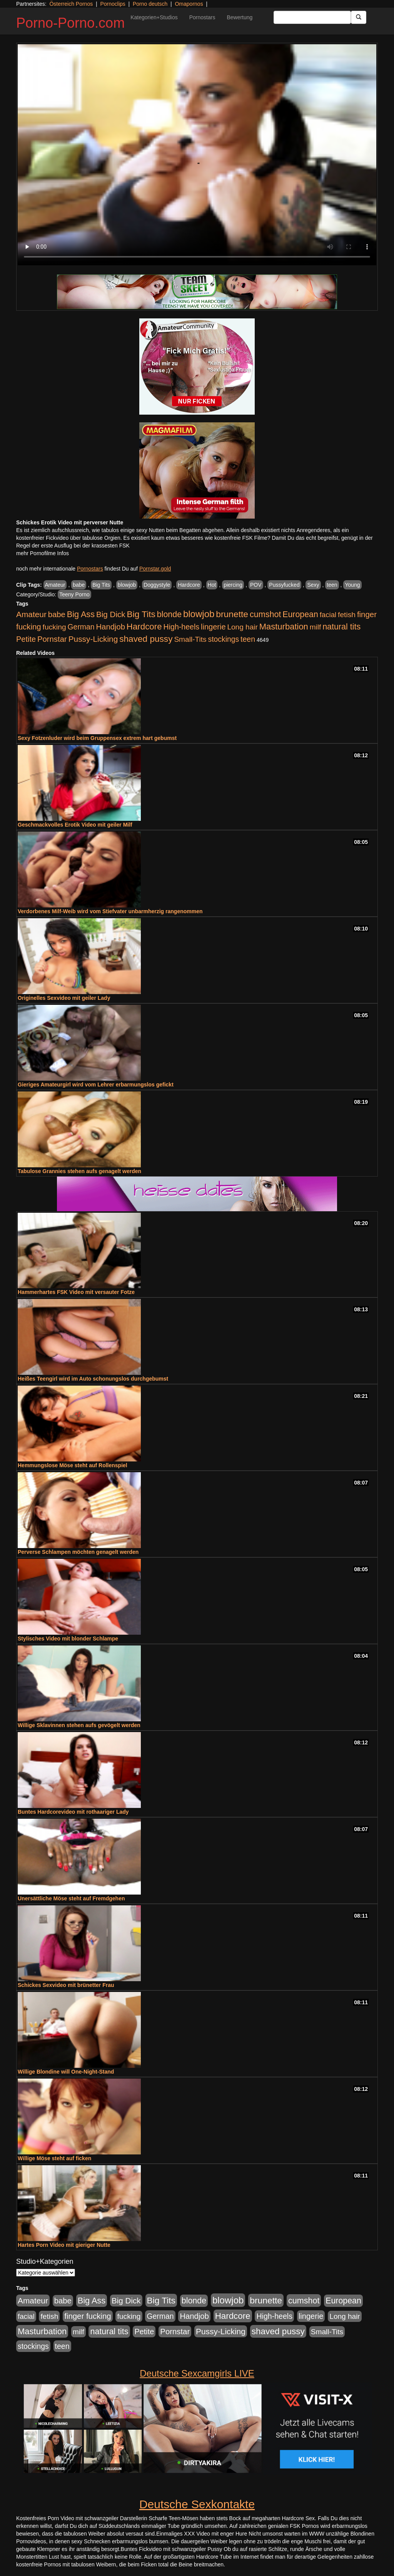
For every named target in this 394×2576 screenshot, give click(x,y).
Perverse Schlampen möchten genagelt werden (78, 1552)
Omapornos (189, 4)
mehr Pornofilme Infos (42, 553)
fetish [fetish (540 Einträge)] (347, 615)
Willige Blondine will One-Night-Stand (66, 2072)
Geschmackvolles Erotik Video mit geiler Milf (75, 825)
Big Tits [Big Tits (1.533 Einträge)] (141, 614)
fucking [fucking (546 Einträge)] (54, 627)
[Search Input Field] (312, 17)
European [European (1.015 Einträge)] (300, 614)
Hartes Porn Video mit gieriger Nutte (64, 2245)
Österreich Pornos (71, 4)
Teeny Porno (74, 594)
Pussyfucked (284, 585)
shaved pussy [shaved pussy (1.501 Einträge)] (145, 639)
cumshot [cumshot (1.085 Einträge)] (265, 614)
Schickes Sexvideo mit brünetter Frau (66, 1985)
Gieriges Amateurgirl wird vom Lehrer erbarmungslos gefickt (96, 1084)
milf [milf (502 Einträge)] (315, 627)
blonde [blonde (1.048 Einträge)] (169, 614)
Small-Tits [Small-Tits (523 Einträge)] (190, 639)
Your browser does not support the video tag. (197, 154)
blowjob (127, 585)
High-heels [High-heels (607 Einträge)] (182, 627)
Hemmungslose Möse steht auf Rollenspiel (72, 1465)
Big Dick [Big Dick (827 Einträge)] (110, 614)
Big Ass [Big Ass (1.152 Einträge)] (81, 614)
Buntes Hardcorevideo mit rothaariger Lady (73, 1812)
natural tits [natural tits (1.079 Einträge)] (341, 626)
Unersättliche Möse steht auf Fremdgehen (71, 1898)
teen (332, 585)
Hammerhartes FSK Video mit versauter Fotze (76, 1292)
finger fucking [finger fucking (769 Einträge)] (87, 2316)
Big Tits (101, 585)
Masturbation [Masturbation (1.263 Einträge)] (283, 626)
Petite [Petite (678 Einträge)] (26, 639)
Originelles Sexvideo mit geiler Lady (64, 998)
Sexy (313, 585)
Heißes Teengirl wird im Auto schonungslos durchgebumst (93, 1379)
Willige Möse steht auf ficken (54, 2158)
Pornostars (202, 17)
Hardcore (189, 585)
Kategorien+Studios (154, 17)
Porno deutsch (150, 4)
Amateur (55, 585)
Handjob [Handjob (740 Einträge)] (110, 627)
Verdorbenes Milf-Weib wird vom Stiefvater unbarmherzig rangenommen (110, 911)
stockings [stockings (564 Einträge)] (223, 639)
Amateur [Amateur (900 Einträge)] (31, 614)
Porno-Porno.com (70, 23)
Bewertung (239, 17)
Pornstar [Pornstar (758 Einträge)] (52, 639)
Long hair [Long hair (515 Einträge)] (242, 627)
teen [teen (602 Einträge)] (247, 639)
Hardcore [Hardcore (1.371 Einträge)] (144, 626)
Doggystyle (157, 585)
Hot (212, 585)
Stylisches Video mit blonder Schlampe (68, 1638)
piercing (233, 585)
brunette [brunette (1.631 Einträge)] (232, 614)
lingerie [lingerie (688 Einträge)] (213, 627)
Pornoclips (112, 4)
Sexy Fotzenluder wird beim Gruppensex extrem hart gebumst (97, 738)
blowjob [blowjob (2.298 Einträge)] (198, 614)
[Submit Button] (358, 17)
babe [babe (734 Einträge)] (56, 614)
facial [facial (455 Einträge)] (328, 615)
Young (352, 585)
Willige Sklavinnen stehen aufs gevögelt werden (79, 1725)
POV (256, 585)
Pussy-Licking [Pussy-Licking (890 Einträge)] (93, 638)
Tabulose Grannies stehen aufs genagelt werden (79, 1171)
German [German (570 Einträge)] (81, 627)
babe (79, 585)
